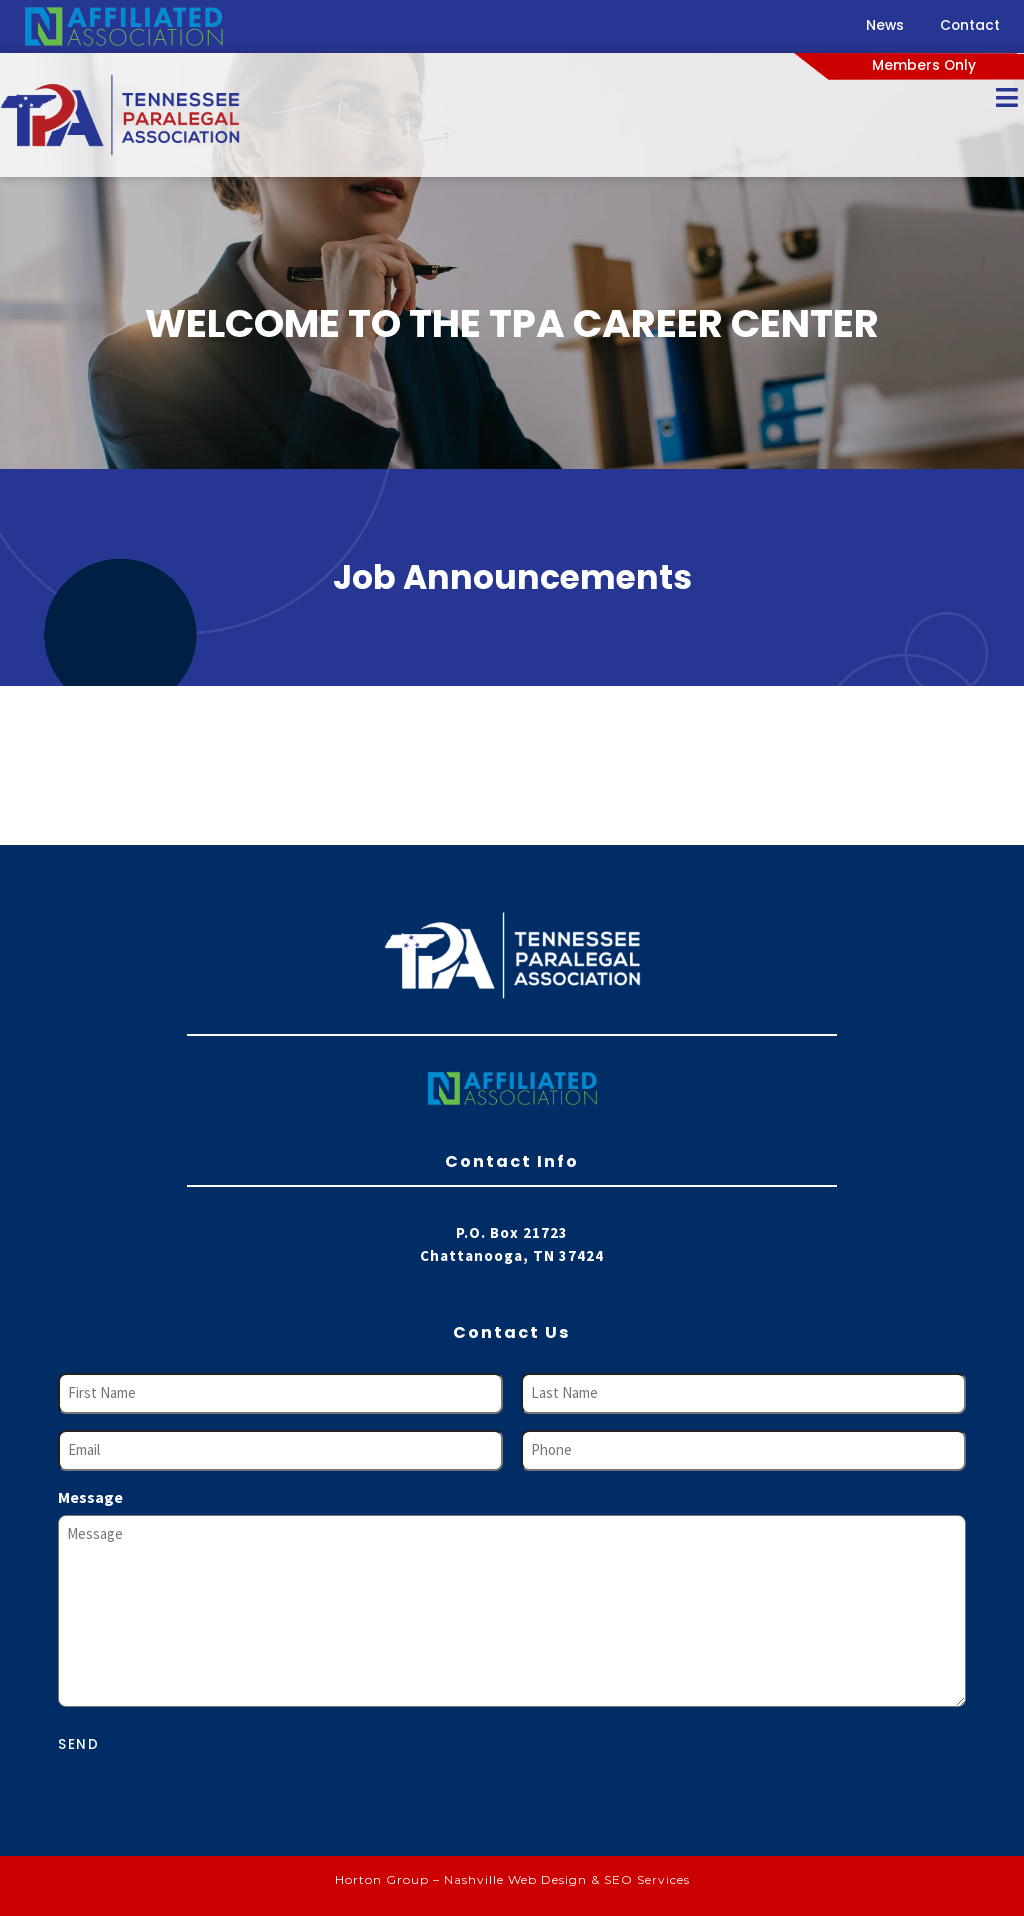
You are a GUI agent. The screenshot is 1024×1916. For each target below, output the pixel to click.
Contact (970, 25)
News (885, 25)
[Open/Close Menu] (1006, 97)
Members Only (924, 65)
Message (90, 1497)
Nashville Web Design (515, 1879)
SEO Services (647, 1879)
